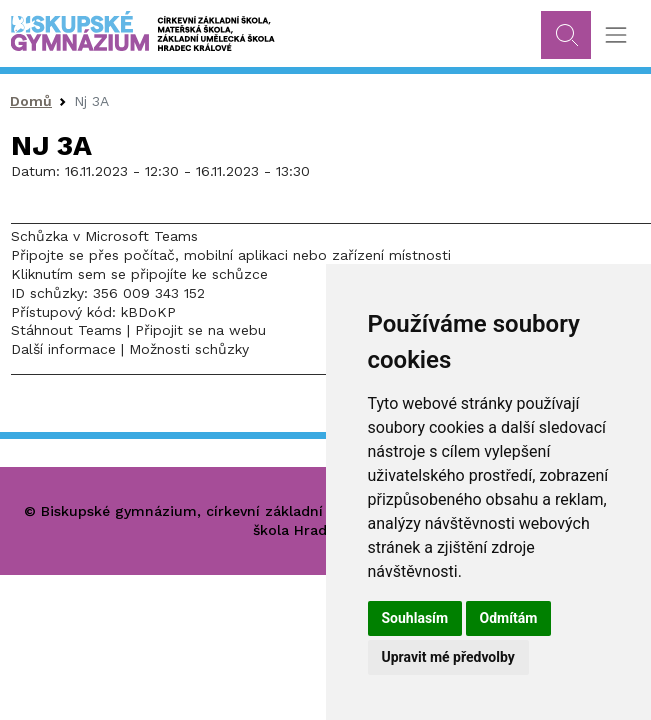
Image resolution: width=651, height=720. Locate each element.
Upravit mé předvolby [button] (448, 657)
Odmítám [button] (509, 618)
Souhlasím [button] (415, 618)
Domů (31, 101)
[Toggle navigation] (615, 35)
